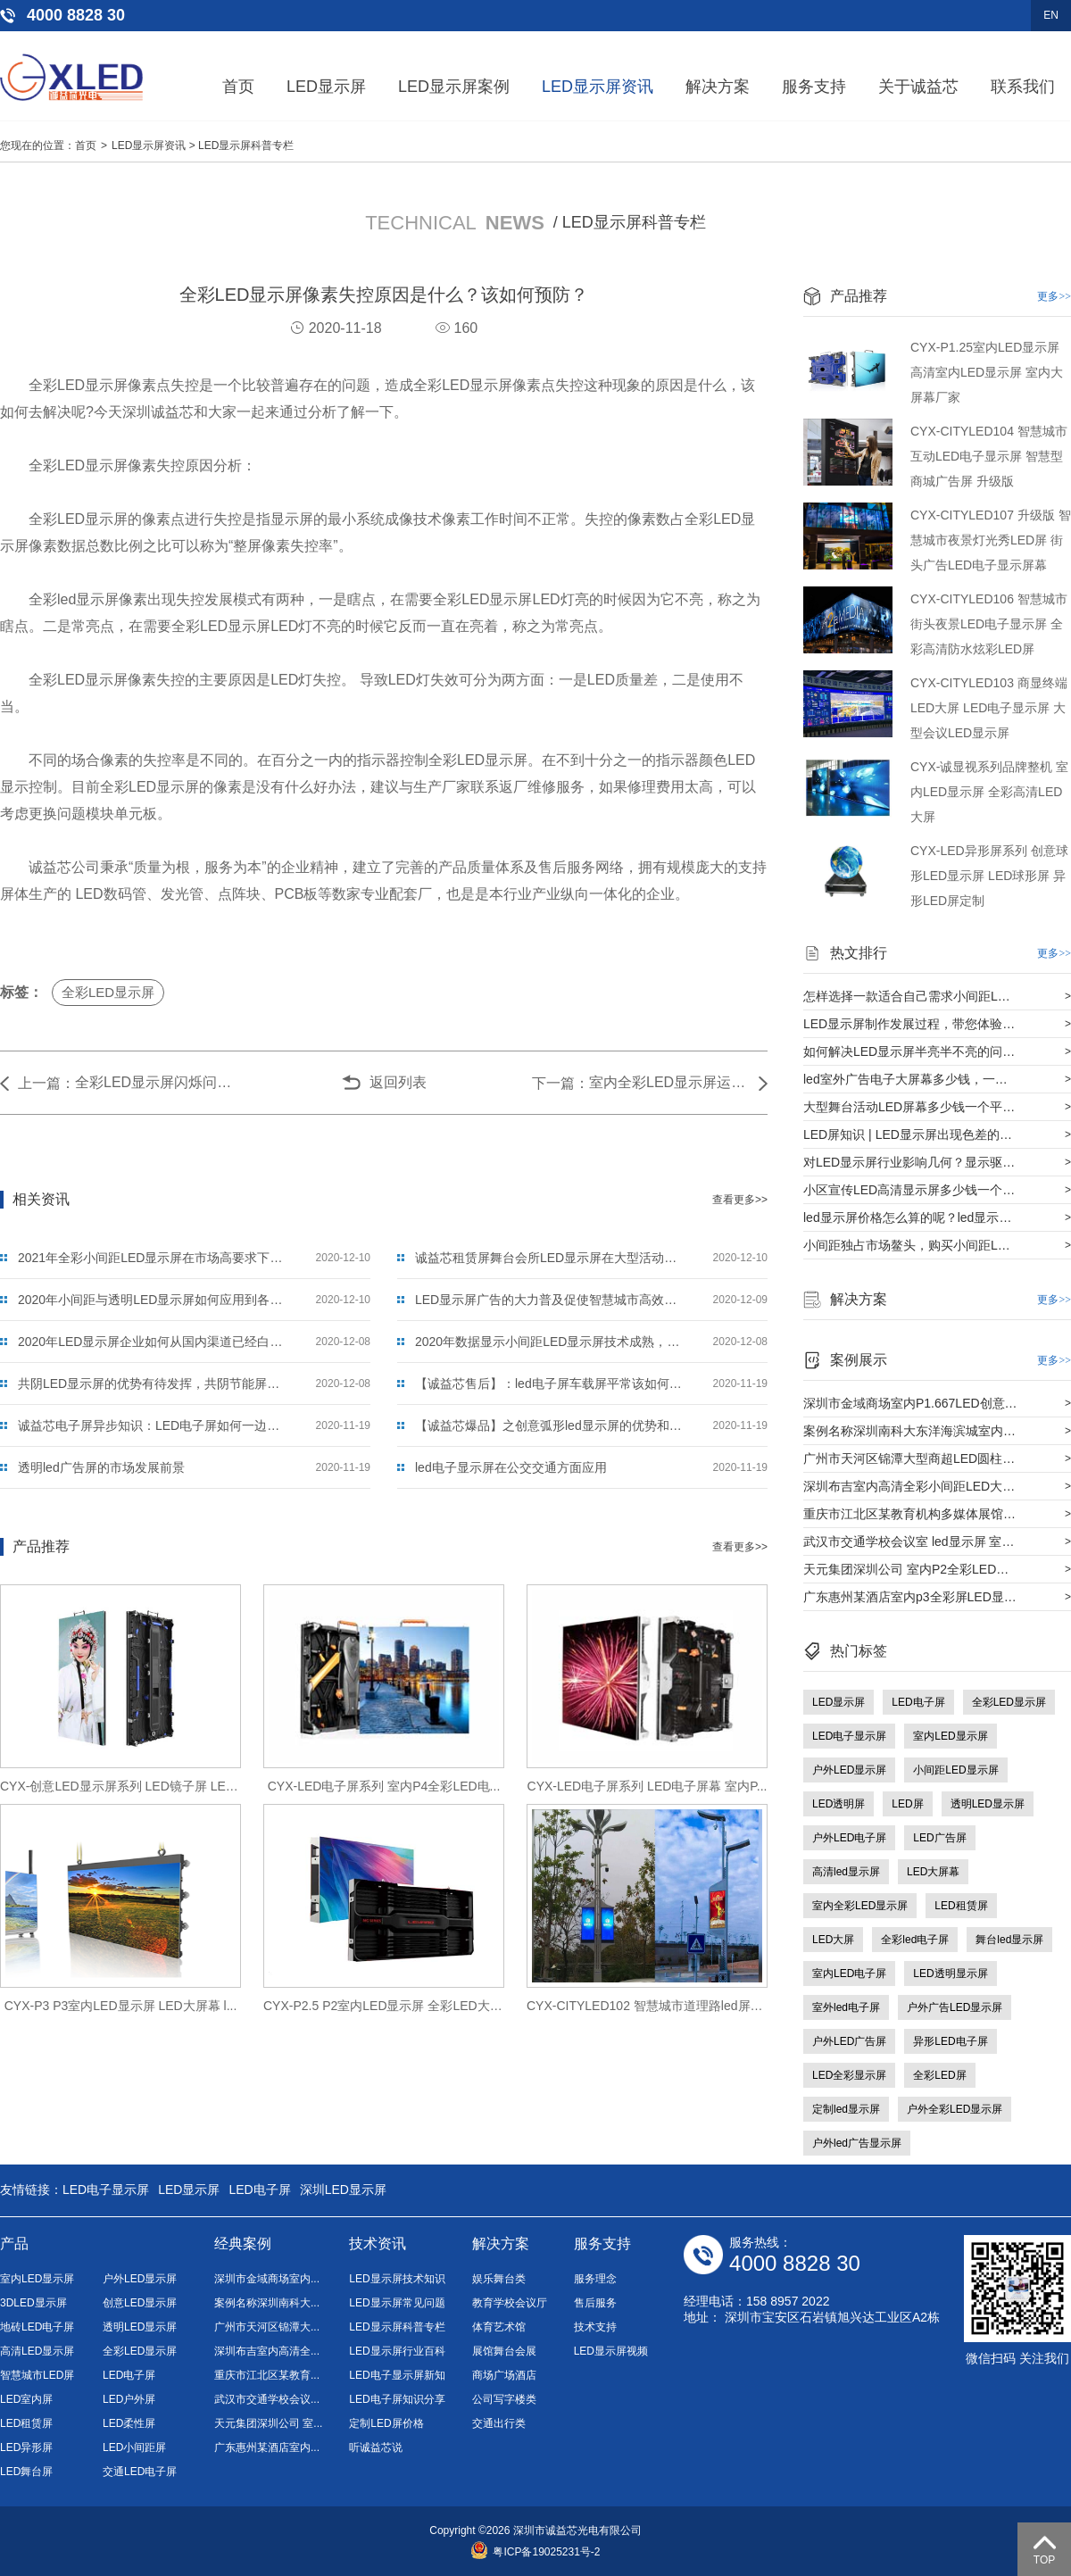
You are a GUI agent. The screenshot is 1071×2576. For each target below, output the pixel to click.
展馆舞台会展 (504, 2351)
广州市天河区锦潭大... (267, 2327)
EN (1051, 15)
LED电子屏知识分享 (396, 2399)
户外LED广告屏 (849, 2041)
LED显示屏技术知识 (396, 2279)
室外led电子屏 (846, 2007)
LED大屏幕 (933, 1872)
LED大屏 (833, 1939)
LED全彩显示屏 (849, 2075)
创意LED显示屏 (140, 2303)
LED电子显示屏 (849, 1736)
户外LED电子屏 (849, 1838)
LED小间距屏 (134, 2447)
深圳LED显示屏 (343, 2189)
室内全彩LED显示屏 (860, 1905)
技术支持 (595, 2327)
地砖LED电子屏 (37, 2327)
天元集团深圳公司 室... (268, 2423)
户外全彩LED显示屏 (954, 2109)
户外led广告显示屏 (856, 2143)
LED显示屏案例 (454, 87)
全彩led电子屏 (915, 1939)
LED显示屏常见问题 (396, 2303)
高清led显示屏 (846, 1872)
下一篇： (560, 1083)
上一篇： (46, 1083)
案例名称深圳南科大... (267, 2303)
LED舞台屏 (26, 2471)
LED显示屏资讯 (597, 87)
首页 (238, 87)
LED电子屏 (918, 1702)
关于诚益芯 (918, 87)
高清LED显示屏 (37, 2351)
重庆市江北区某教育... (267, 2375)
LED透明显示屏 (950, 1973)
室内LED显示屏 (950, 1736)
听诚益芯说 (376, 2447)
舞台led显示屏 (1009, 1939)
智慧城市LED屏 (37, 2375)
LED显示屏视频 (611, 2351)
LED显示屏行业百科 (396, 2351)
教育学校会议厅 (509, 2303)
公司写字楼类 (504, 2399)
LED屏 (907, 1804)
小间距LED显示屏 (955, 1770)
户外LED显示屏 (849, 1770)
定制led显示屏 (846, 2109)
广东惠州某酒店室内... (267, 2447)
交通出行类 (499, 2423)
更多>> (1054, 296)
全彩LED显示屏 (108, 992)
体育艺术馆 (499, 2327)
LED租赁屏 (960, 1905)
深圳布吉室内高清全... (267, 2351)
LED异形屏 (26, 2447)
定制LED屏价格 (386, 2423)
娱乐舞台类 (499, 2279)
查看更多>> (740, 1199)
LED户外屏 (129, 2399)
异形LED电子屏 (950, 2041)
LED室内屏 (26, 2399)
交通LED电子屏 (140, 2471)
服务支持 (814, 87)
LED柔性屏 (129, 2423)
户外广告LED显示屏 (954, 2007)
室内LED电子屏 (849, 1973)
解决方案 (717, 87)
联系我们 (1023, 87)
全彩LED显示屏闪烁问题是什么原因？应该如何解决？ (155, 1082)
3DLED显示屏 (33, 2303)
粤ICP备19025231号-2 (535, 2552)
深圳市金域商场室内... (267, 2279)
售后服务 (595, 2303)
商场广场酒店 (504, 2375)
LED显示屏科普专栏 (246, 145)
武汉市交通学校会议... (267, 2399)
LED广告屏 (939, 1838)
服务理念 (595, 2279)
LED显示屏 (326, 87)
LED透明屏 (838, 1804)
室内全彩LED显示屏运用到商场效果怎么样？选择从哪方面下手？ (669, 1082)
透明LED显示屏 (988, 1804)
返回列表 (398, 1082)
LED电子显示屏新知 (396, 2375)
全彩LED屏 (939, 2075)
